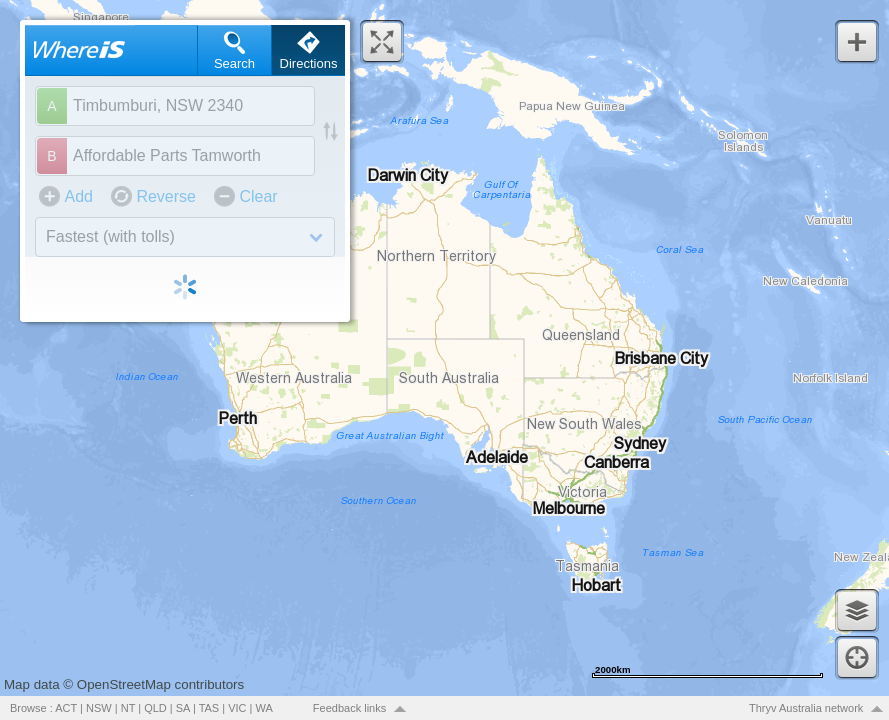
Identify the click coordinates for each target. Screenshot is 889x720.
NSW (99, 708)
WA (264, 708)
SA (183, 708)
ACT (66, 708)
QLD (155, 708)
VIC (237, 708)
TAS (209, 708)
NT (128, 708)
